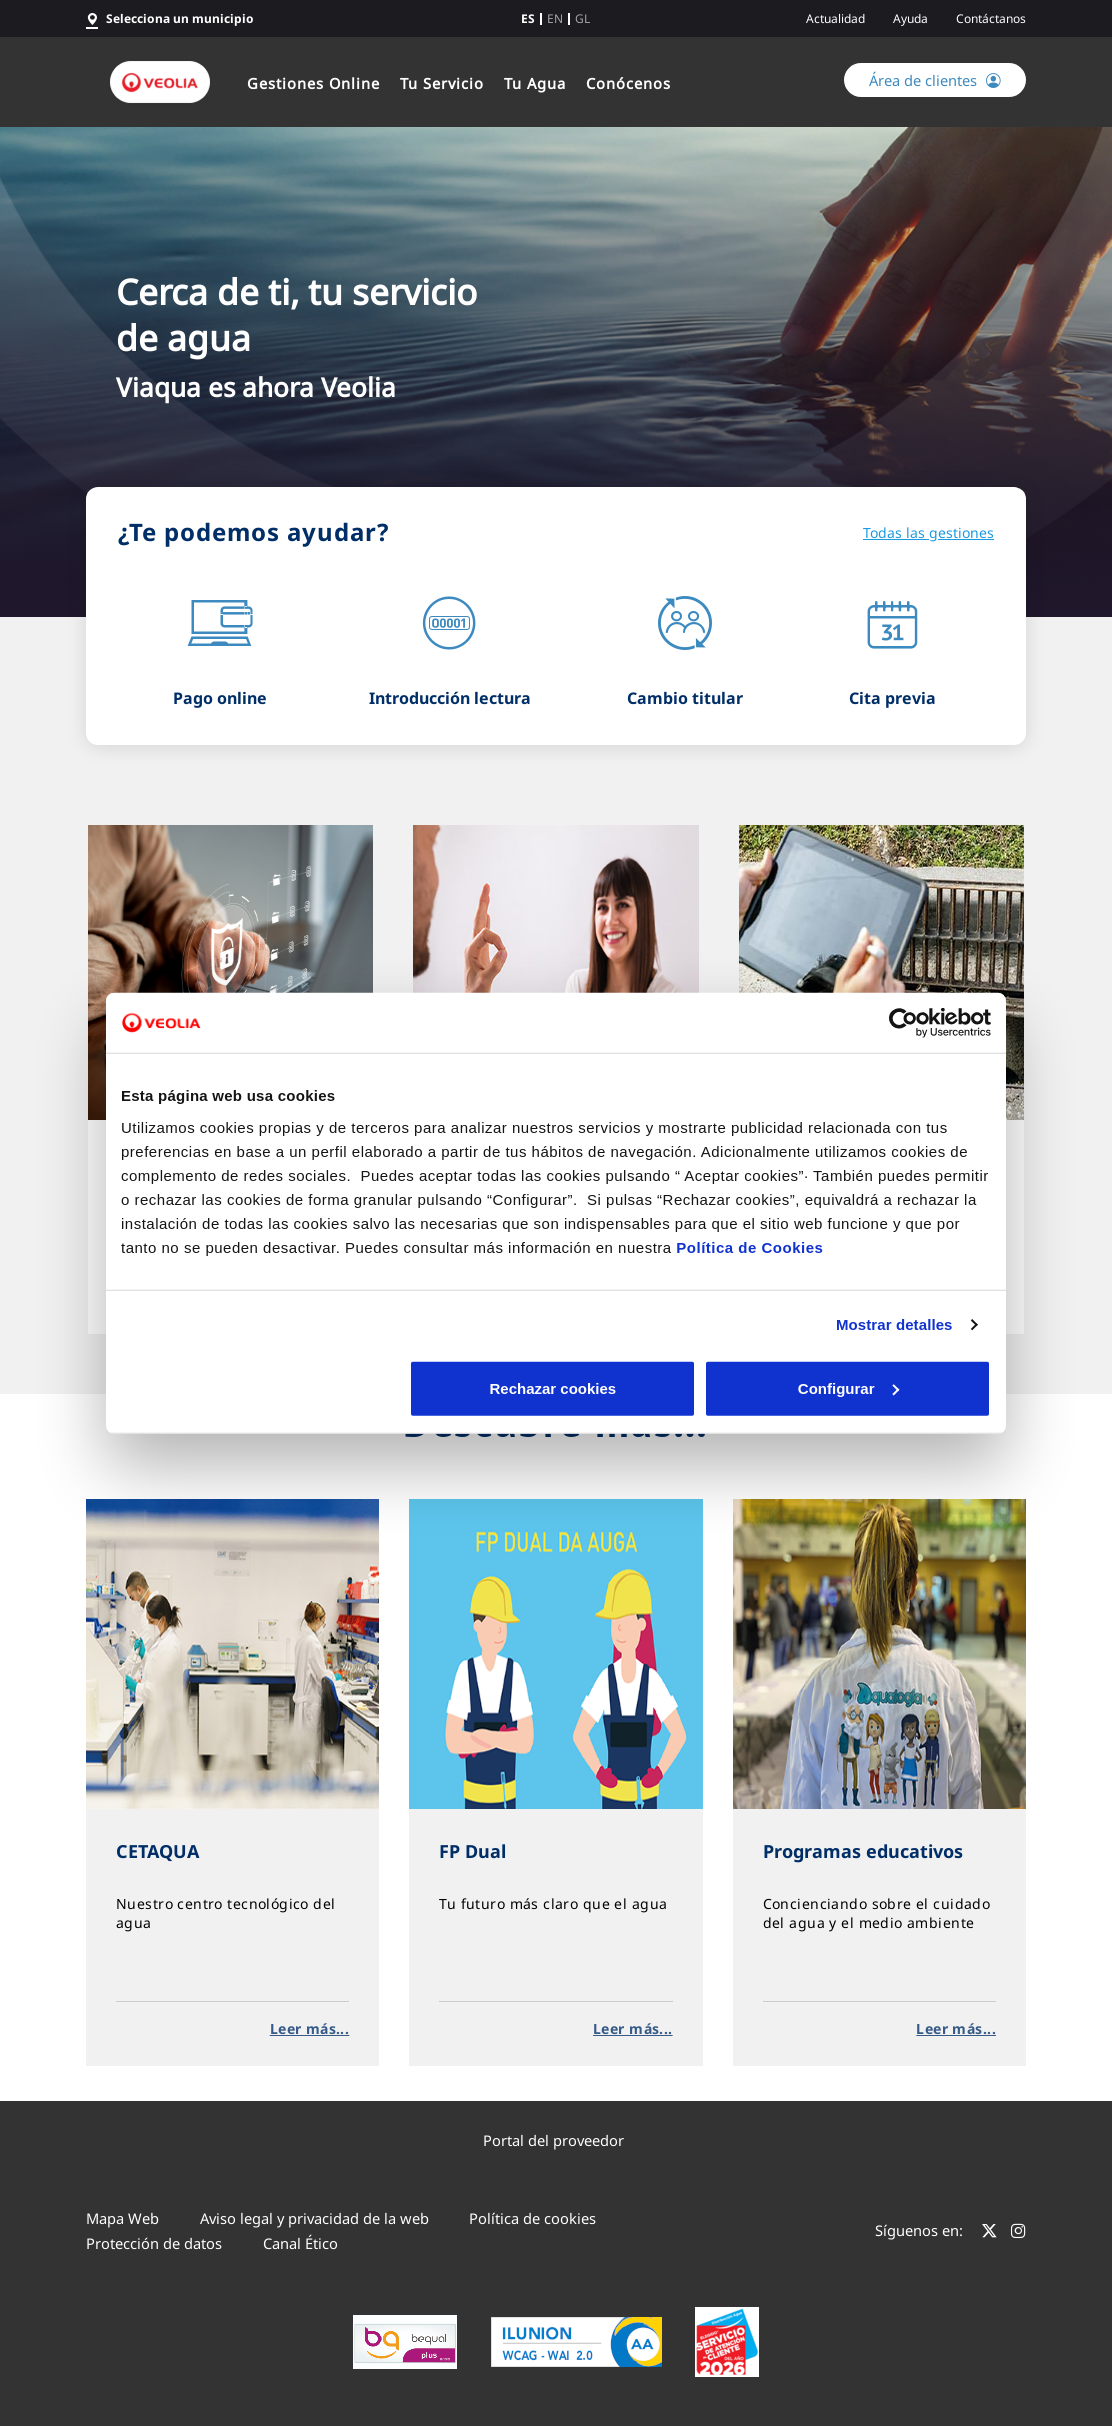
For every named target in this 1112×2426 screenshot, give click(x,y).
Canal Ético (300, 2243)
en (555, 19)
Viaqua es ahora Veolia (256, 386)
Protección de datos (154, 2243)
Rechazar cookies (263, 1387)
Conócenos (628, 83)
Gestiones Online (313, 83)
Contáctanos (991, 18)
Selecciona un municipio (180, 18)
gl (582, 19)
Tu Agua (535, 83)
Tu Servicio (442, 83)
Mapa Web (122, 2218)
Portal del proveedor (553, 2140)
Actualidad (835, 18)
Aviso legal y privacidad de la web (314, 2218)
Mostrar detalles (894, 1324)
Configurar (556, 1387)
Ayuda (910, 18)
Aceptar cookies (849, 1387)
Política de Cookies (749, 1246)
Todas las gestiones (928, 532)
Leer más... (310, 2028)
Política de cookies (532, 2218)
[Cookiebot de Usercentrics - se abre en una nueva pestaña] (903, 1023)
